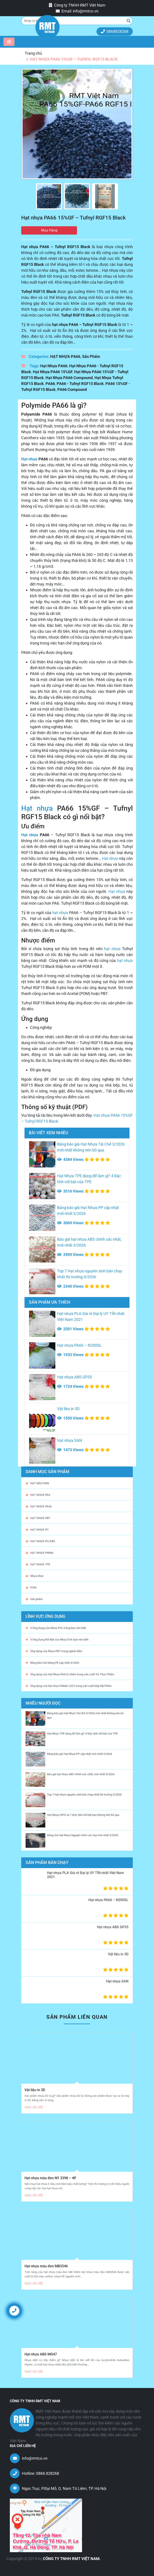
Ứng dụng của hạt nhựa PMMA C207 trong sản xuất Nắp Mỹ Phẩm (69, 1686)
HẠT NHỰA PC (37, 1529)
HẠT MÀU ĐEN (37, 1483)
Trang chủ (33, 53)
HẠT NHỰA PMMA (40, 1552)
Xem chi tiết (33, 2107)
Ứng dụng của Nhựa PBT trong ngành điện (54, 1651)
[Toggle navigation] (9, 42)
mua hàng (49, 230)
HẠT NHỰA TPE (38, 1564)
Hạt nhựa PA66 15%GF (52, 371)
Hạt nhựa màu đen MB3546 (46, 2266)
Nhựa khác (35, 1576)
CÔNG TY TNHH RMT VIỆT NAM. (72, 2558)
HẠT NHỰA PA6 (38, 1494)
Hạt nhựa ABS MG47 (40, 2354)
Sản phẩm (91, 356)
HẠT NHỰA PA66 (65, 356)
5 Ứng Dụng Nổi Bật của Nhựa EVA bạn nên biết (57, 1639)
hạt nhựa (60, 912)
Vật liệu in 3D (34, 2090)
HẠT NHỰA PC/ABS (40, 1541)
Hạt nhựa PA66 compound (69, 377)
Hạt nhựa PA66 (53, 366)
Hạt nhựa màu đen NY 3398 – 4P (50, 2178)
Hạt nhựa (29, 459)
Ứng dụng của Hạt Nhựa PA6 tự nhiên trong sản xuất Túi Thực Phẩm (70, 1674)
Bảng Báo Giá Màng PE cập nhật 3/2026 (52, 1662)
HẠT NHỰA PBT (38, 1518)
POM (31, 1587)
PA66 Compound (72, 389)
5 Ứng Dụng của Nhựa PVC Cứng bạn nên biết (56, 1628)
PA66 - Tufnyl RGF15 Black (80, 383)
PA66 (50, 383)
